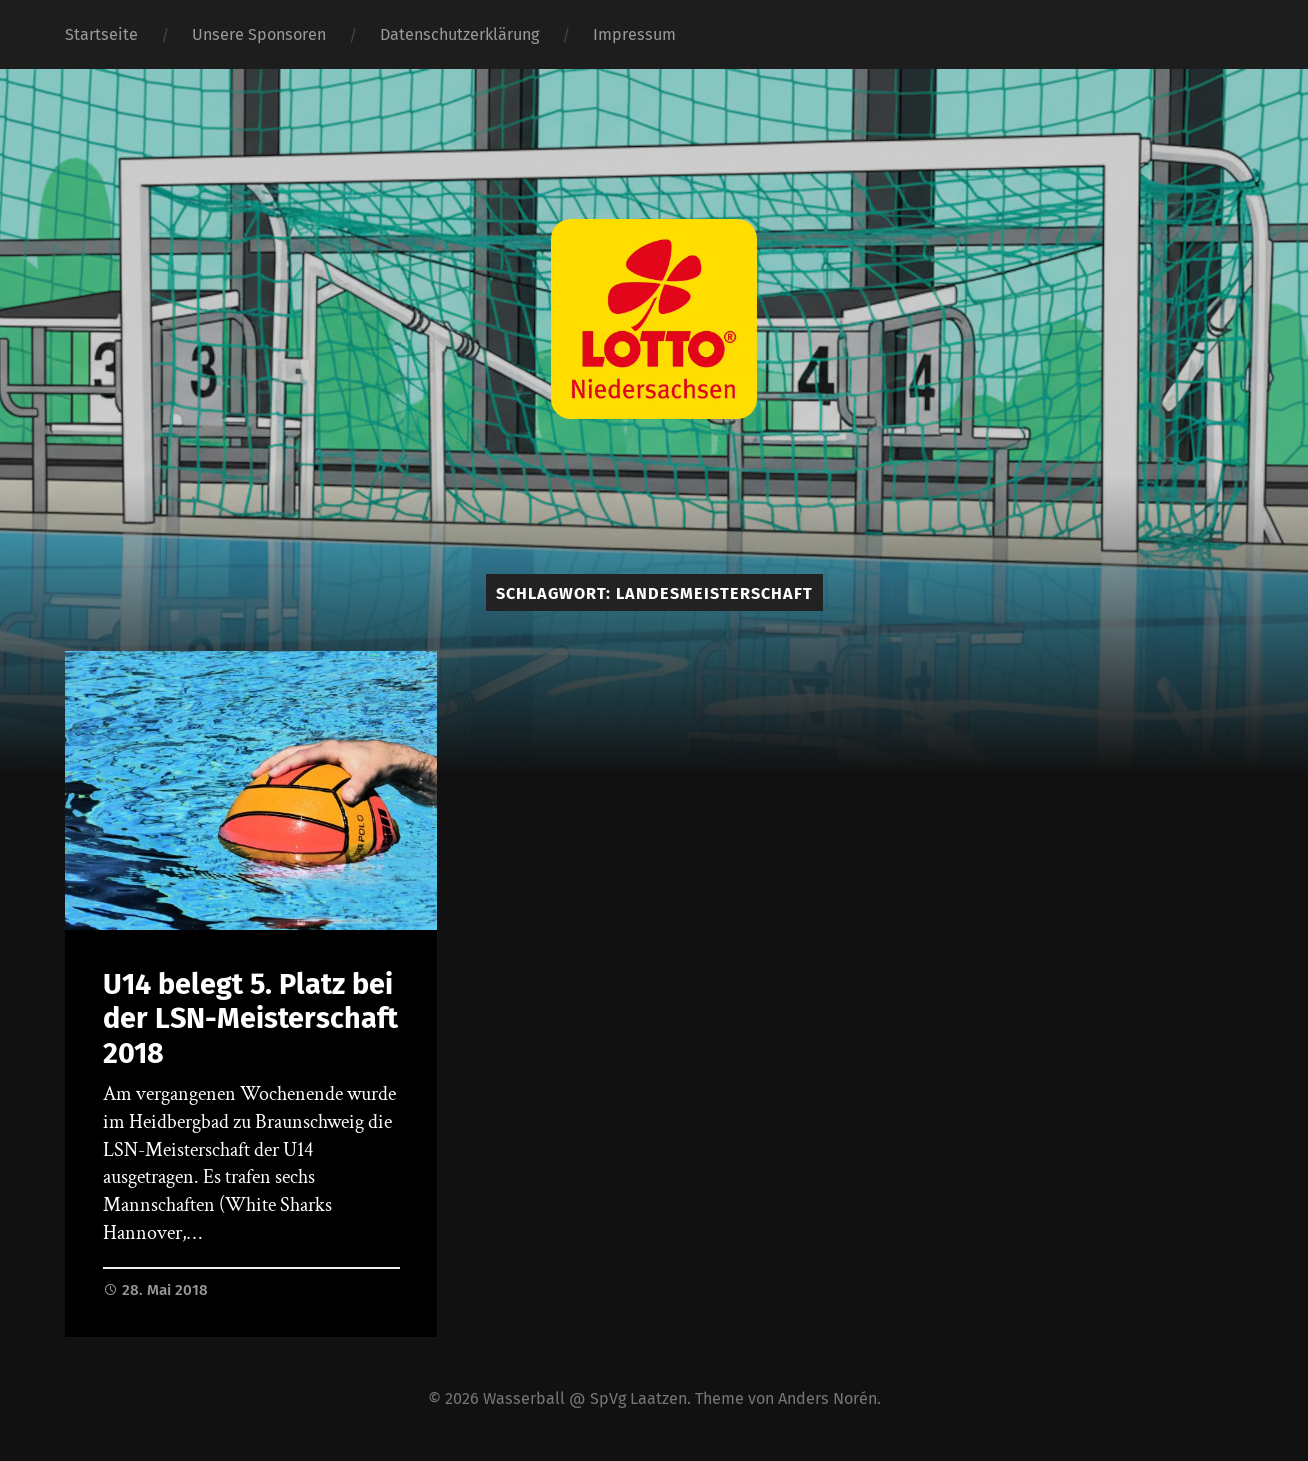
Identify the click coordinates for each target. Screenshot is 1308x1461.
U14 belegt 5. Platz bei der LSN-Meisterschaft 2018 (250, 1019)
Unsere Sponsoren (259, 34)
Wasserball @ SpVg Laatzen (585, 1398)
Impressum (634, 34)
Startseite (101, 34)
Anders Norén (827, 1398)
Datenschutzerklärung (459, 34)
